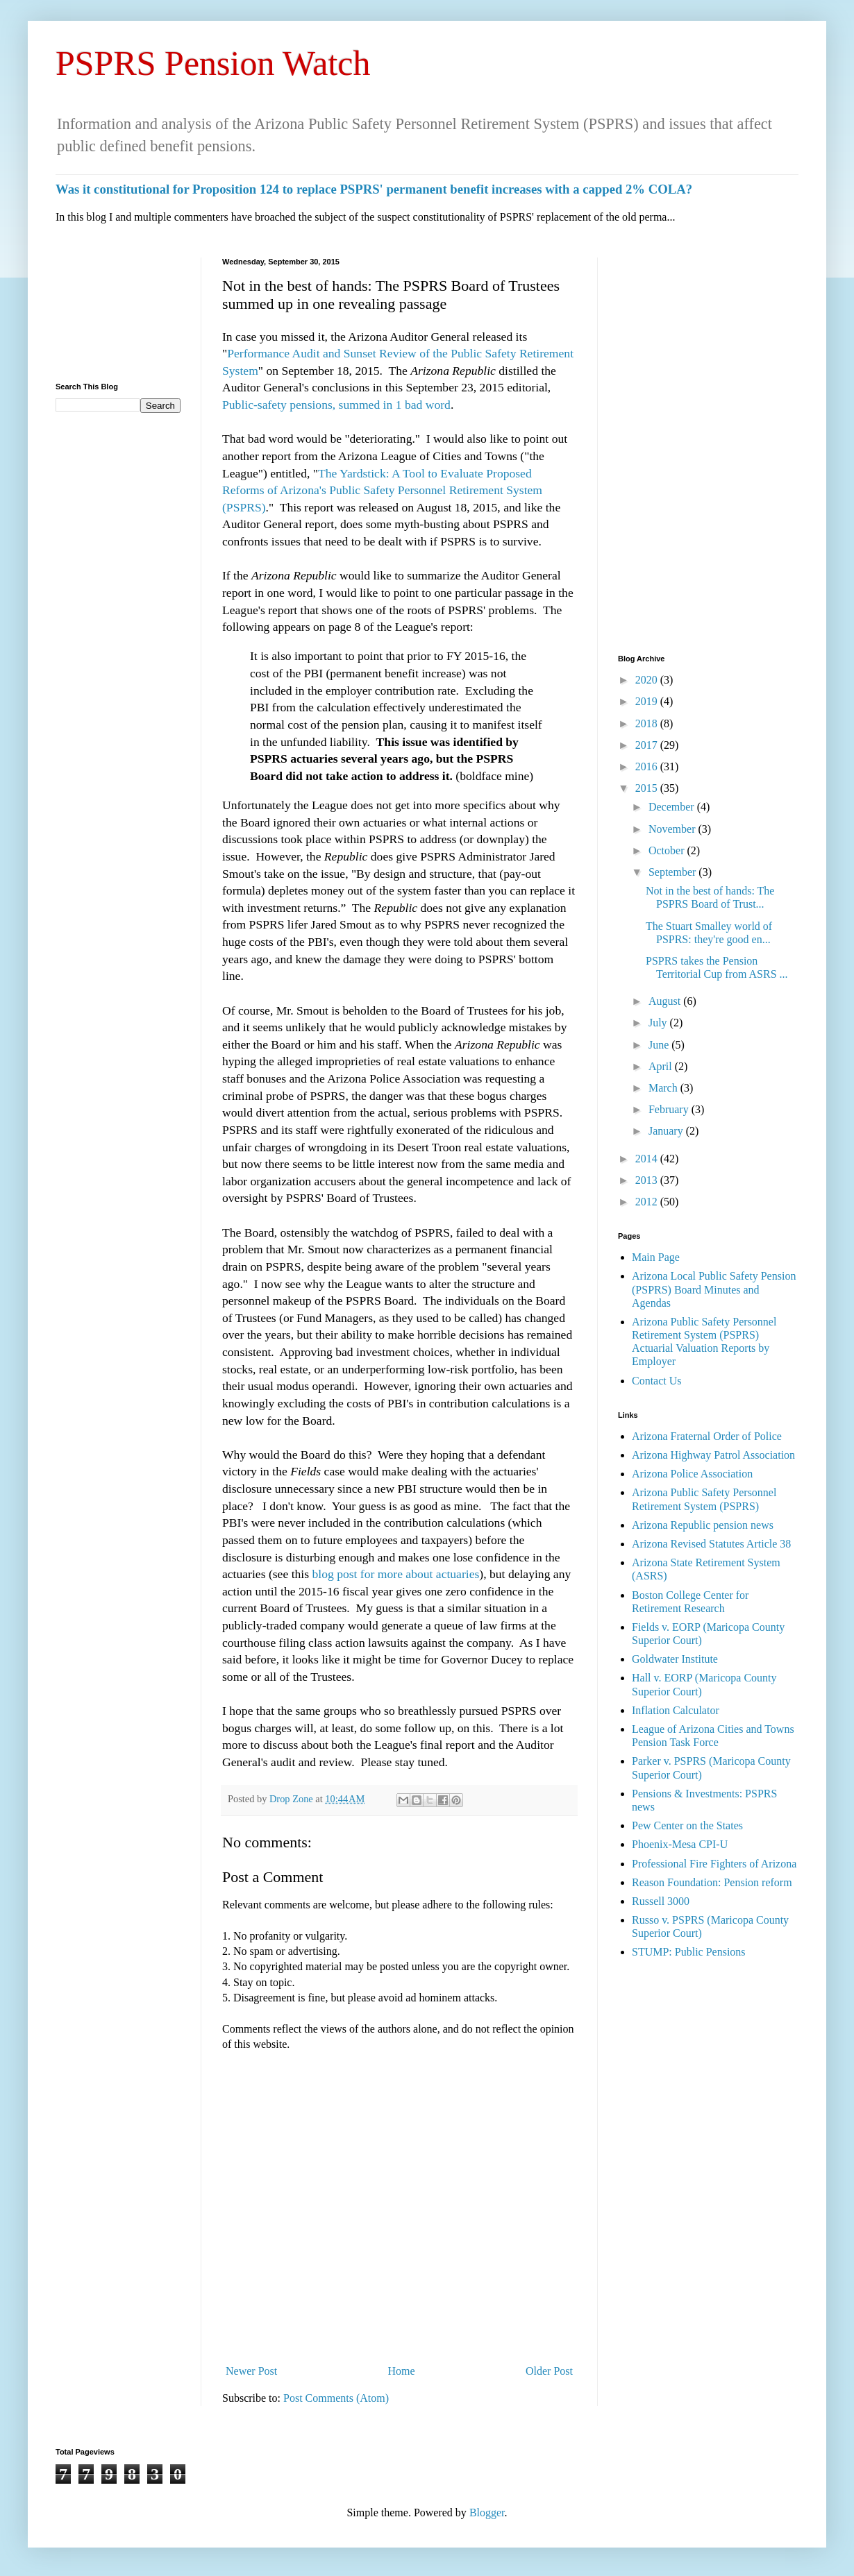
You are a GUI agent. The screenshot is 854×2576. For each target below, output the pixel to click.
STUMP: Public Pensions (689, 1952)
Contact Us (657, 1381)
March (664, 1088)
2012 (647, 1202)
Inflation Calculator (675, 1710)
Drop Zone (292, 1798)
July (659, 1022)
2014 (647, 1158)
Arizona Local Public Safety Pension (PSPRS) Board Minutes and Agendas (714, 1289)
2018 (647, 723)
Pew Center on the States (687, 1825)
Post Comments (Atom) (336, 2398)
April (661, 1066)
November (673, 829)
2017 (647, 745)
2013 (647, 1180)
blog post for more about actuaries (395, 1574)
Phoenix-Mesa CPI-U (680, 1844)
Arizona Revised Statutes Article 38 (711, 1544)
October (667, 850)
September (673, 872)
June (659, 1045)
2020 (647, 680)
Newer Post (251, 2371)
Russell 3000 (660, 1901)
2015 (647, 788)
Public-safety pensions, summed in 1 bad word (336, 405)
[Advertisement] (118, 309)
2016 (647, 766)
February (670, 1109)
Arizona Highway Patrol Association (713, 1455)
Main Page (656, 1257)
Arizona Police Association (692, 1474)
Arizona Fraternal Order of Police (707, 1436)
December (672, 807)
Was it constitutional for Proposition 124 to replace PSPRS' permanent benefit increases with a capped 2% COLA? (374, 189)
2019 (647, 701)
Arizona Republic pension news (702, 1525)
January (667, 1131)
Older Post (549, 2371)
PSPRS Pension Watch (213, 63)
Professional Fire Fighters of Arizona (714, 1864)
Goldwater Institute (675, 1659)
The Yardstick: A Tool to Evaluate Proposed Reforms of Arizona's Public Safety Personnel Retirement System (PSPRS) (382, 490)
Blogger (487, 2512)
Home (401, 2371)
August (665, 1001)
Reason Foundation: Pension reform (712, 1882)
